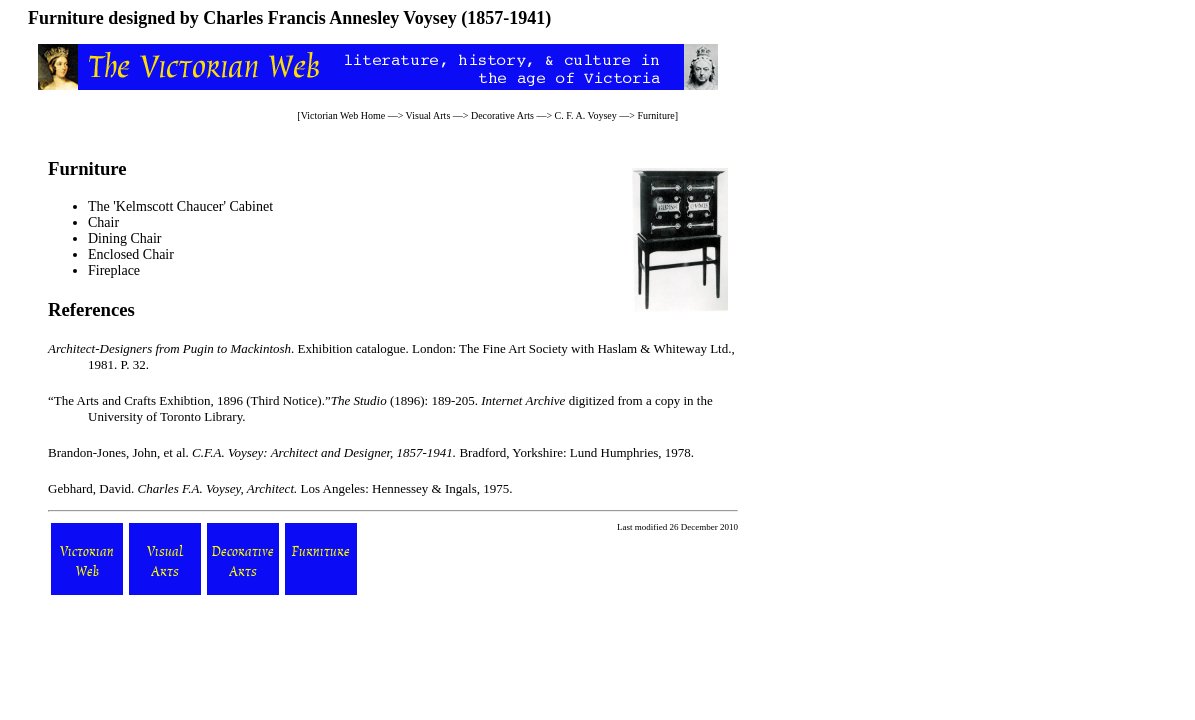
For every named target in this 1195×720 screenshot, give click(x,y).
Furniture (655, 115)
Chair (103, 222)
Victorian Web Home (343, 115)
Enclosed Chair (131, 254)
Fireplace (114, 270)
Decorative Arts (502, 115)
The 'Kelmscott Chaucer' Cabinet (180, 206)
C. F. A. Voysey (586, 115)
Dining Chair (125, 238)
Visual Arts (428, 115)
